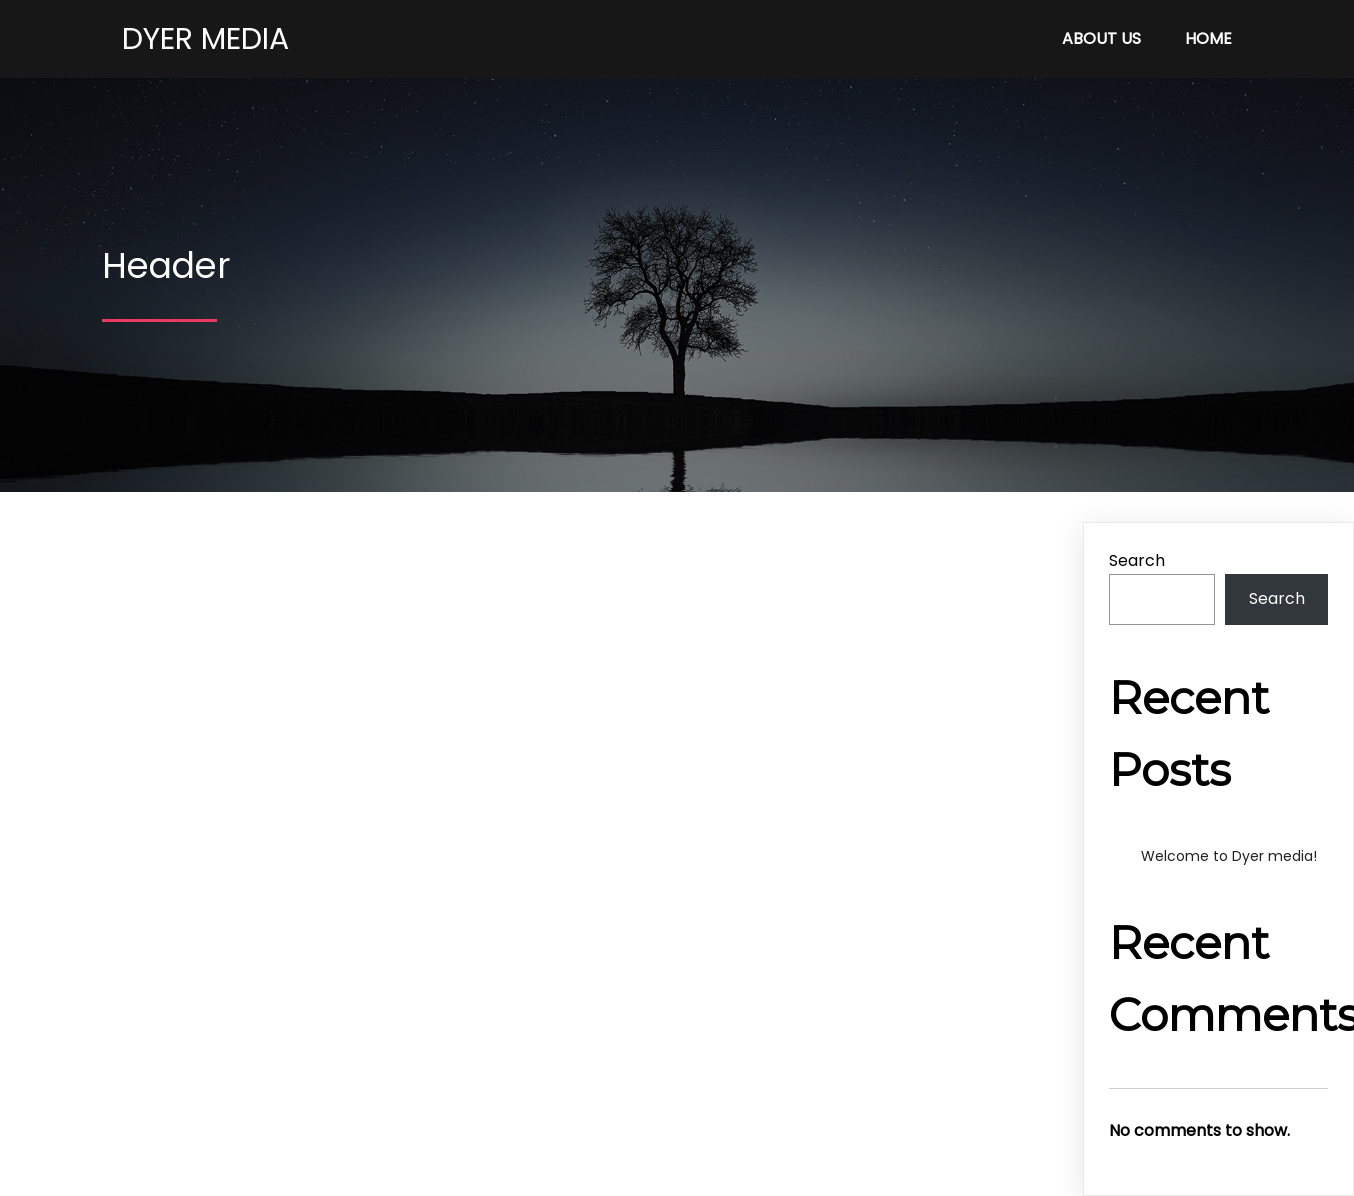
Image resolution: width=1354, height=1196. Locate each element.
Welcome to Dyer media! (1229, 856)
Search (1137, 560)
